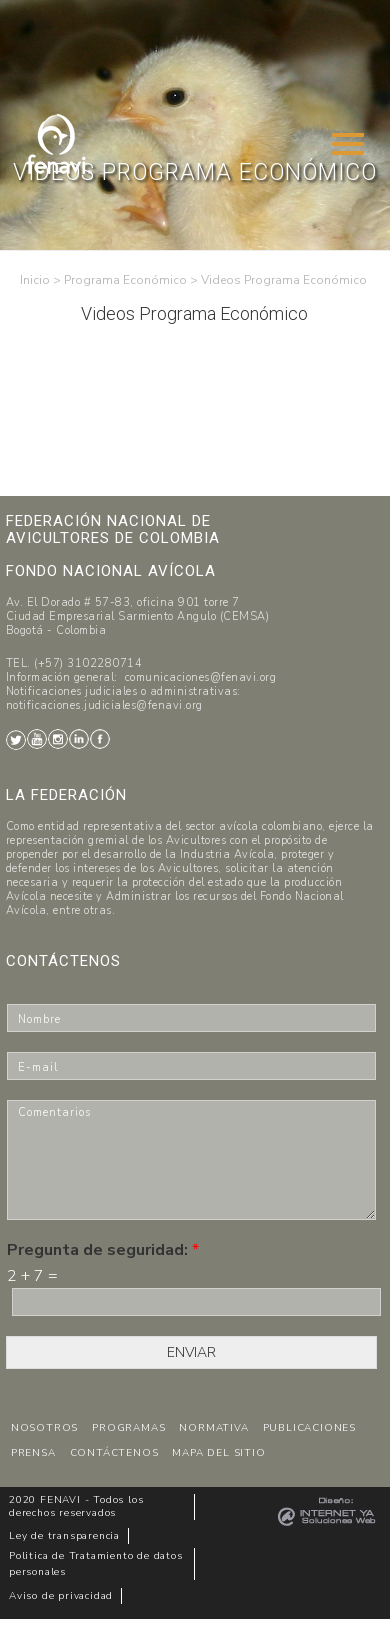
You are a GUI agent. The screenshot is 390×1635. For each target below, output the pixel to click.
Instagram (58, 739)
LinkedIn (79, 739)
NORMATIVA (213, 1428)
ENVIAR (191, 1352)
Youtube (37, 739)
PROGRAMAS (128, 1428)
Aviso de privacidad (61, 1596)
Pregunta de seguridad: (103, 1250)
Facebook (100, 739)
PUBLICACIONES (309, 1428)
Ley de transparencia (64, 1536)
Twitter (16, 740)
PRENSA (33, 1453)
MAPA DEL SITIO (218, 1453)
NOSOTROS (44, 1428)
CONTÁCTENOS (114, 1453)
